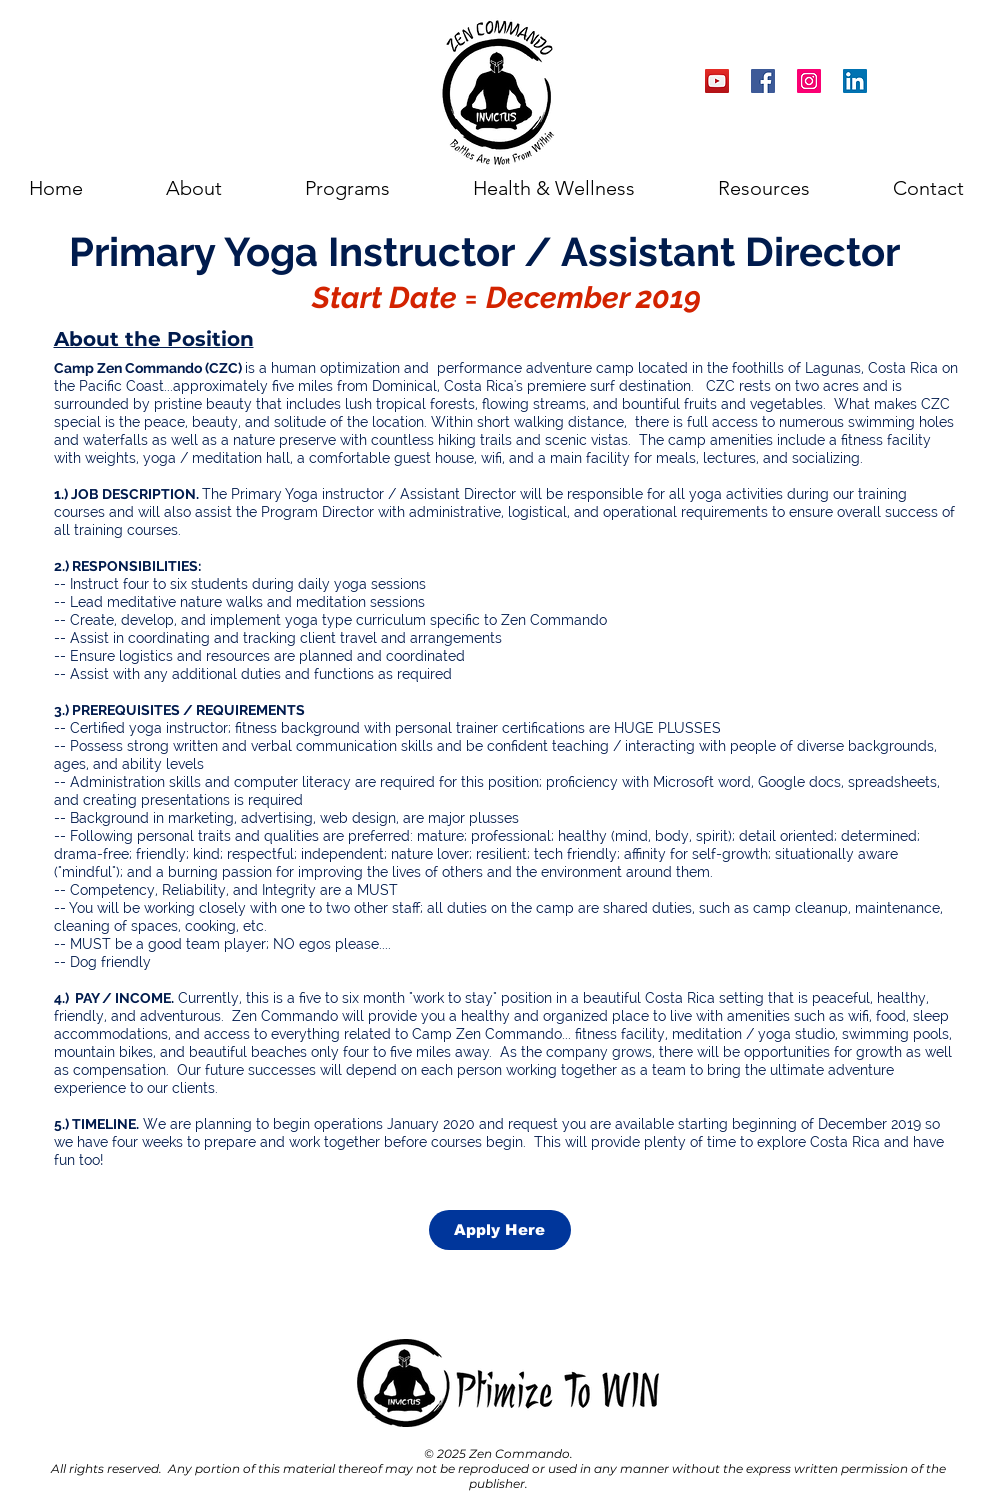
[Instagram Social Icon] (809, 81)
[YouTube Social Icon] (717, 81)
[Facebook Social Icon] (763, 81)
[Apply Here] (500, 1230)
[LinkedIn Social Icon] (855, 81)
